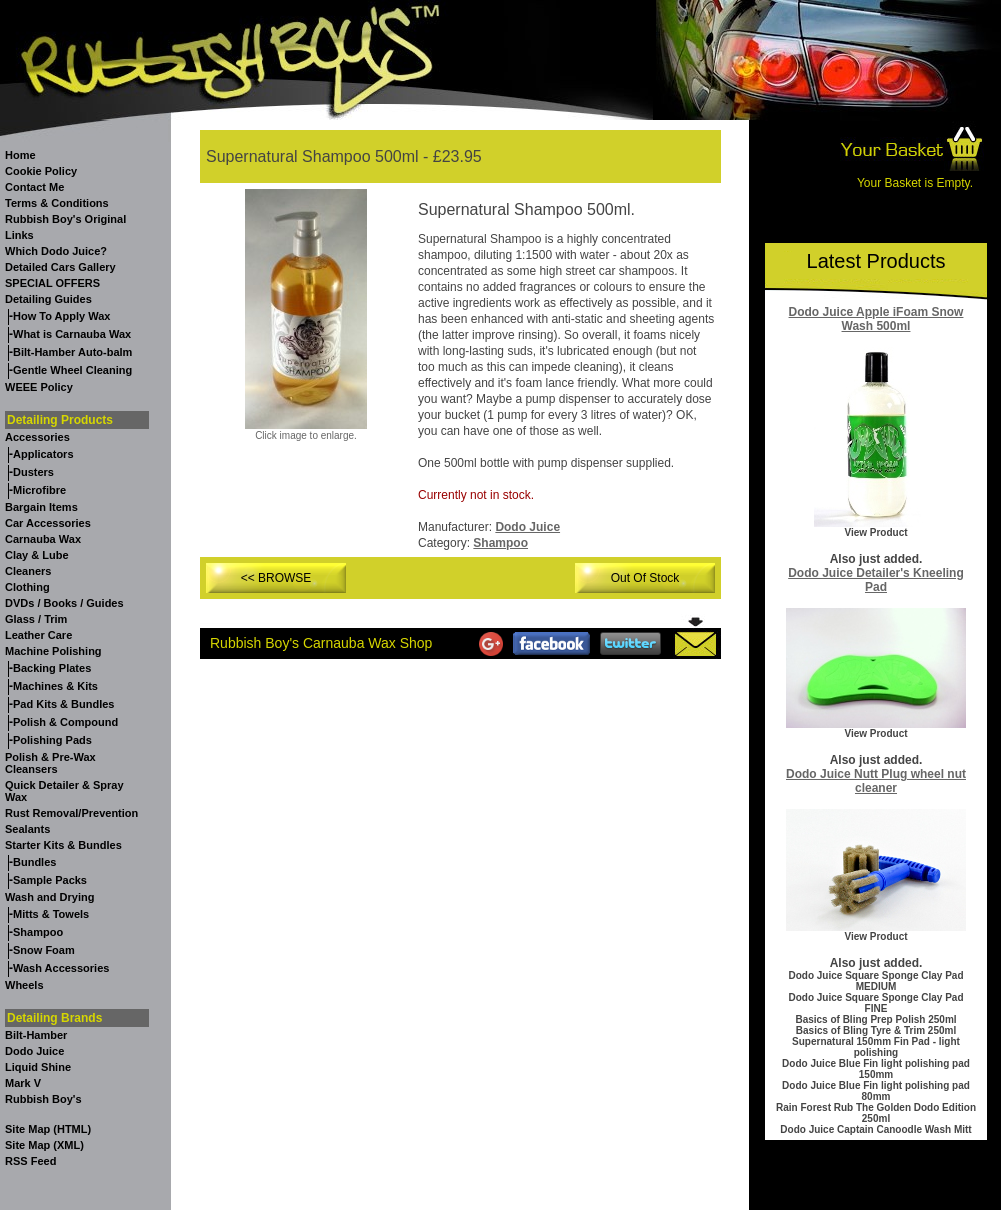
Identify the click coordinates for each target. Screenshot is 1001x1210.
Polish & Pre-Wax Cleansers (50, 763)
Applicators (43, 454)
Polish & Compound (65, 722)
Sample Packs (50, 880)
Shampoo (38, 932)
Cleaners (28, 571)
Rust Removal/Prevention (71, 813)
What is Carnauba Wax (72, 334)
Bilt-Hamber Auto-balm (72, 352)
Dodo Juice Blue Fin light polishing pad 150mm (876, 1069)
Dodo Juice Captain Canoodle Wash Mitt (875, 1129)
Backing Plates (52, 668)
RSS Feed (30, 1161)
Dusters (33, 472)
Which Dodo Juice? (56, 251)
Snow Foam (44, 950)
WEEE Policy (39, 387)
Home (20, 155)
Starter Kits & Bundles (63, 845)
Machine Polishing (53, 651)
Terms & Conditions (57, 203)
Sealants (27, 829)
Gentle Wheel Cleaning (72, 370)
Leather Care (38, 635)
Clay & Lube (37, 555)
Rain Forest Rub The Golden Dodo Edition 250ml (876, 1113)
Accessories (37, 437)
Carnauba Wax (43, 539)
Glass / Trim (36, 619)
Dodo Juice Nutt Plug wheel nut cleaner (876, 781)
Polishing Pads (52, 740)
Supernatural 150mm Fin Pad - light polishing (876, 1047)
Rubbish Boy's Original (65, 219)
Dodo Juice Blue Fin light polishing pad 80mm (876, 1091)
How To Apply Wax (61, 316)
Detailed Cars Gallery (60, 267)
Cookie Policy (41, 171)
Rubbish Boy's (43, 1099)
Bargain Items (41, 507)
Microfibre (39, 490)
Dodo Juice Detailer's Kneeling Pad (876, 580)
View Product (875, 532)
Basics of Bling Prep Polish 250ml (875, 1019)
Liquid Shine (38, 1067)
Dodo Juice (34, 1051)
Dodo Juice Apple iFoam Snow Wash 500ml (876, 319)
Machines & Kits (55, 686)
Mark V (23, 1083)
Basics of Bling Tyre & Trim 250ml (876, 1030)
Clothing (27, 587)
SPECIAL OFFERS (52, 283)
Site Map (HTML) (48, 1129)
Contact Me (34, 187)
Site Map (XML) (44, 1145)
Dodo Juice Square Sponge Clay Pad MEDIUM (875, 981)
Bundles (34, 862)
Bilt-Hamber (36, 1035)
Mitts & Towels (51, 914)
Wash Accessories (61, 968)
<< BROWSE (276, 578)
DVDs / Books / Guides (64, 603)
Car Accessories (48, 523)
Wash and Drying (49, 897)
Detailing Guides (48, 299)
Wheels (24, 985)
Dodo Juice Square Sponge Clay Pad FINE (875, 1003)
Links (19, 235)
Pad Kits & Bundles (63, 704)
